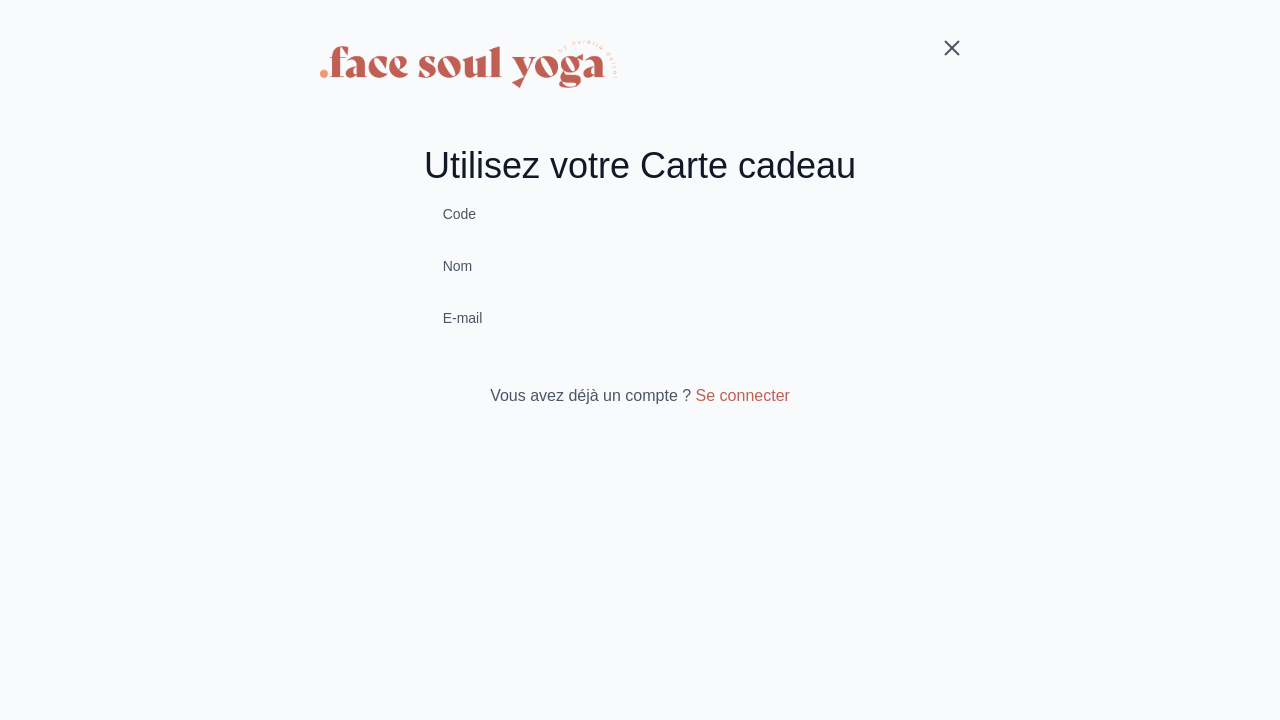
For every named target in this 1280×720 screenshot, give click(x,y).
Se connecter (743, 395)
